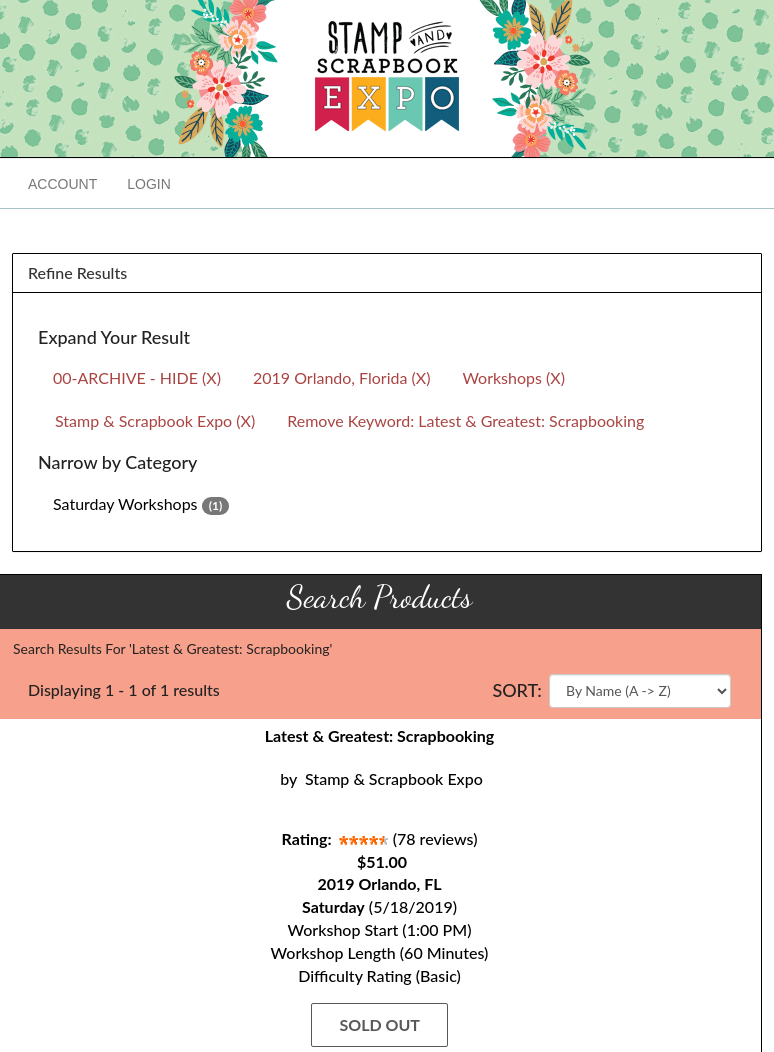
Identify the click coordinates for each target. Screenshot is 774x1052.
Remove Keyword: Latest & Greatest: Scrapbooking (465, 420)
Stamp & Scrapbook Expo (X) (155, 420)
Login (149, 184)
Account (62, 184)
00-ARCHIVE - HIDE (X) (137, 377)
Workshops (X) (513, 377)
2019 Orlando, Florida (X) (341, 377)
